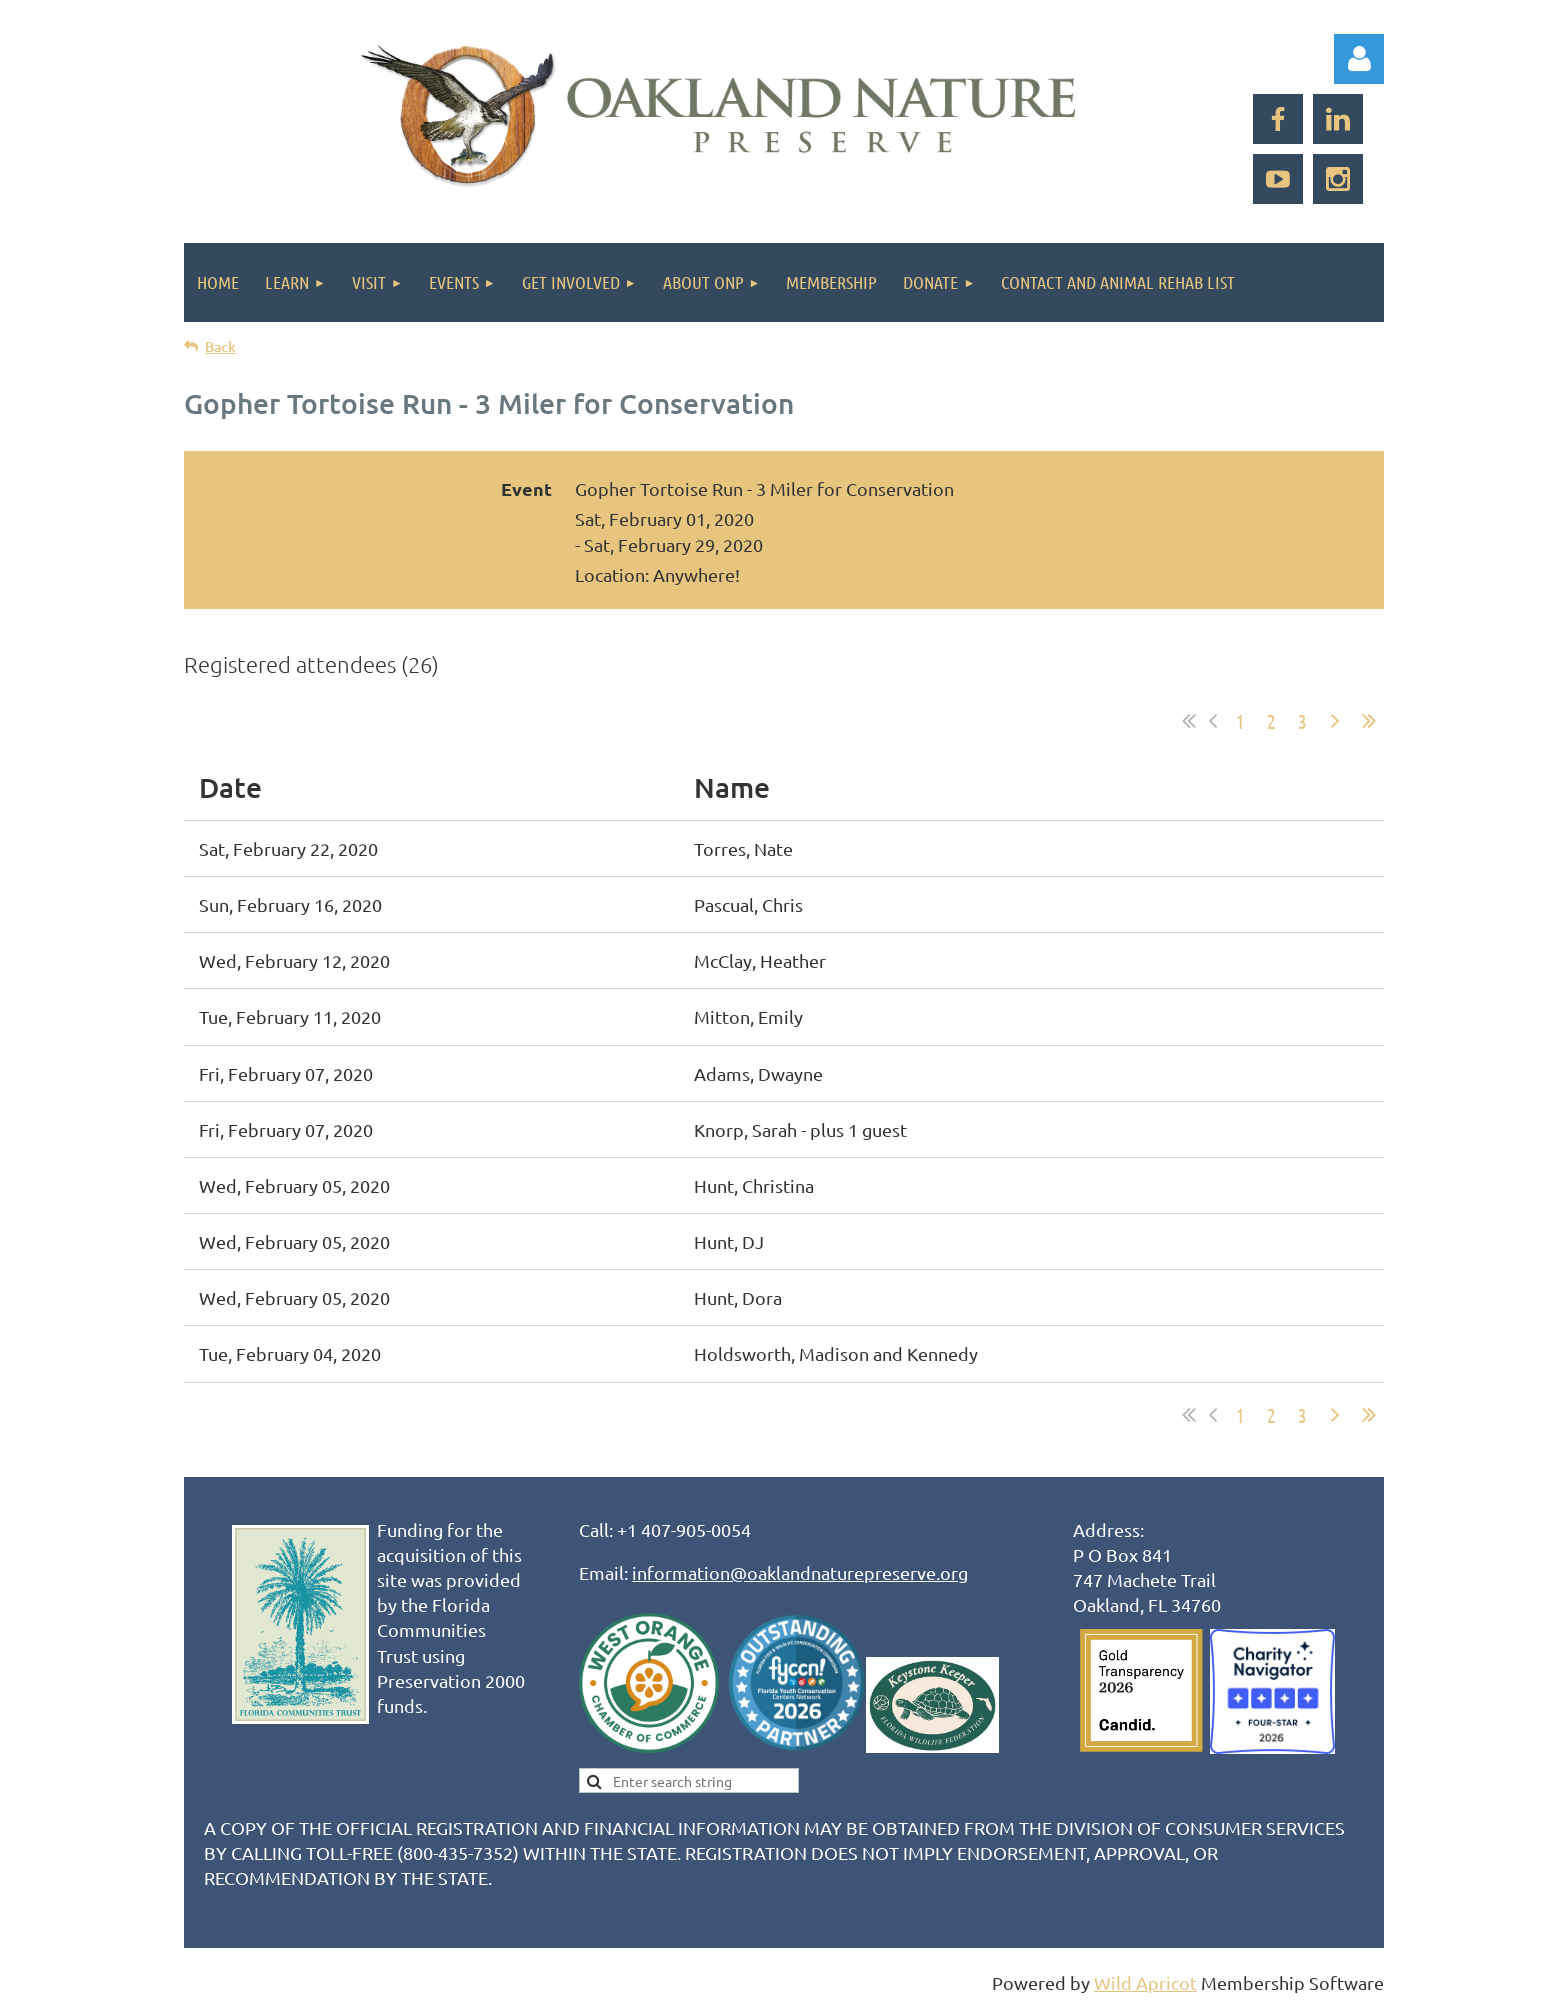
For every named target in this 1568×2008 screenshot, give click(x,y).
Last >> (1369, 721)
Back (220, 346)
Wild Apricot (1145, 1982)
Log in (1359, 59)
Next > (1335, 721)
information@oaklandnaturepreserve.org (800, 1572)
